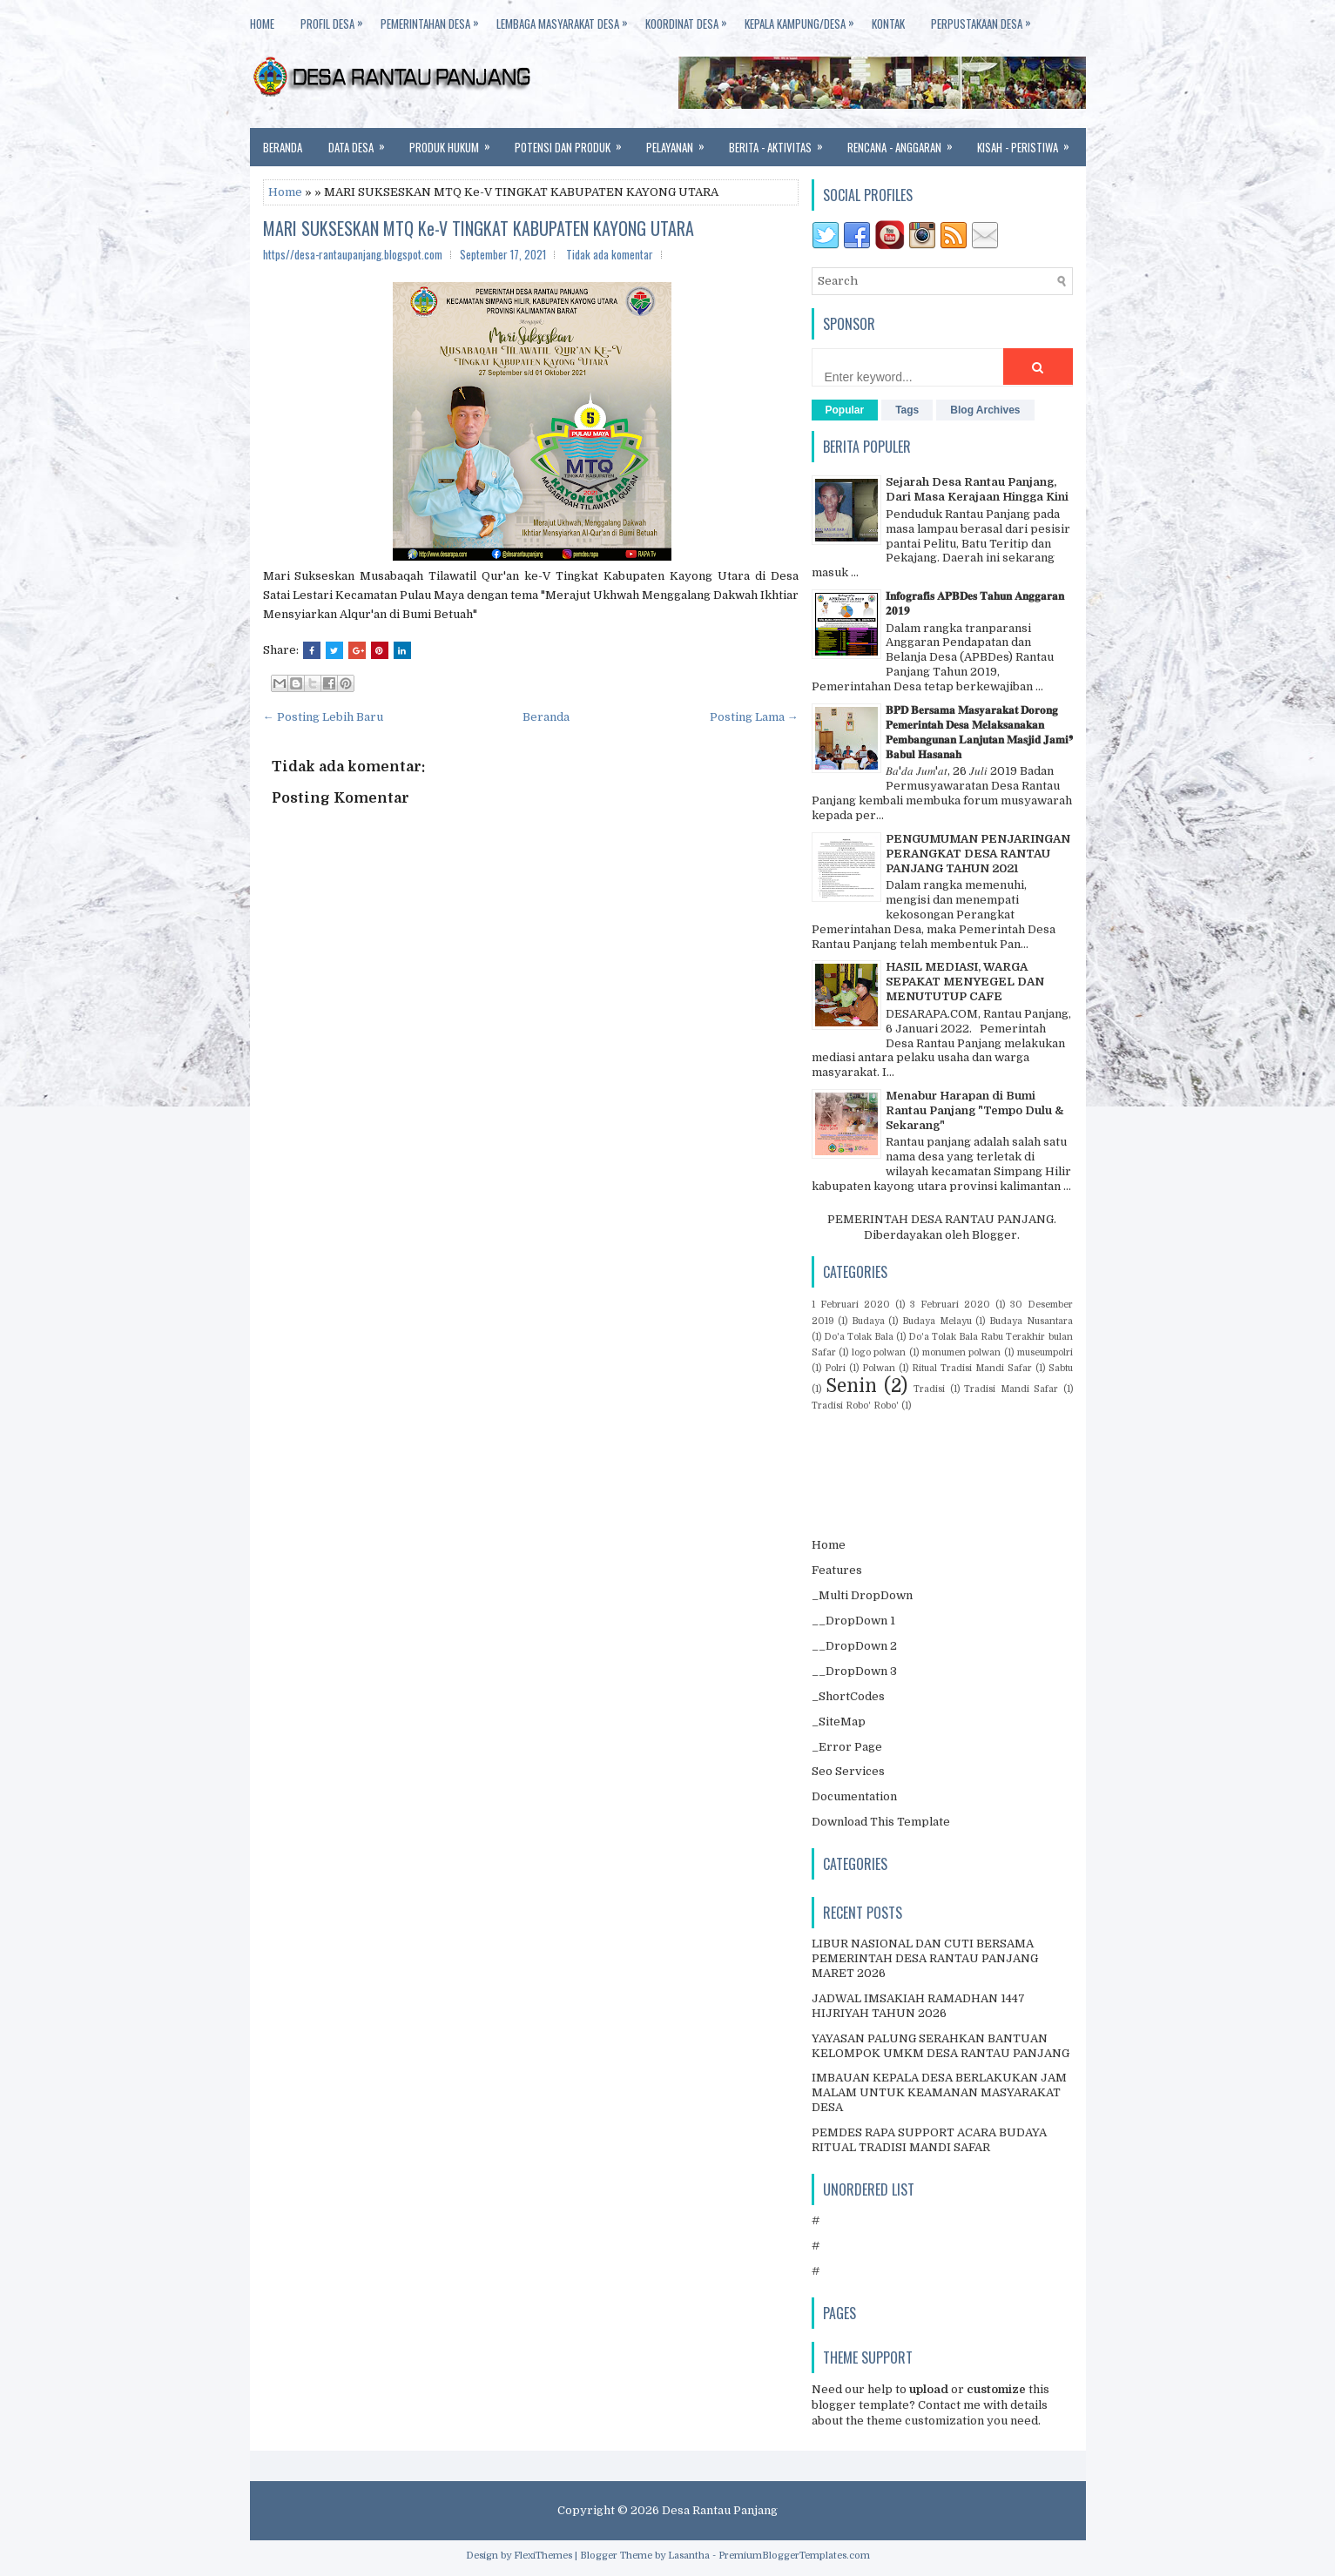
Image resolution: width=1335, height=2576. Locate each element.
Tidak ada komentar (609, 254)
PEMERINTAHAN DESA (438, 20)
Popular (845, 410)
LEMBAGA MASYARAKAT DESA (570, 20)
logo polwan (879, 1352)
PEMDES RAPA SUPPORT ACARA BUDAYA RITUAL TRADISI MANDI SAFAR (929, 2140)
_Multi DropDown (862, 1595)
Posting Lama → (754, 716)
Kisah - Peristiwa (1029, 142)
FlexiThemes (543, 2555)
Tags (907, 410)
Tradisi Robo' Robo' (855, 1405)
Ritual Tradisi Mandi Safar (972, 1368)
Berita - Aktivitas (781, 142)
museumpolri (1045, 1352)
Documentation (854, 1796)
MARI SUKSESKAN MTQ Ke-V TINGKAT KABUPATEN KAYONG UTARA (478, 228)
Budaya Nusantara (1031, 1321)
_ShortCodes (848, 1696)
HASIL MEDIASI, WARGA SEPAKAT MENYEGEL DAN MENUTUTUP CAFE (965, 981)
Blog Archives (985, 410)
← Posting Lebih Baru (323, 716)
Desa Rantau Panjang (720, 2510)
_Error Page (847, 1746)
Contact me (949, 2404)
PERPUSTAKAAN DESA (989, 20)
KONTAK (888, 23)
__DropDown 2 (854, 1645)
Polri (835, 1368)
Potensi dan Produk (574, 142)
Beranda (282, 147)
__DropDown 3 (854, 1671)
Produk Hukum (455, 142)
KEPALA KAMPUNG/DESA (808, 20)
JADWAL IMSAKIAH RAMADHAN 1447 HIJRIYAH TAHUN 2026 (918, 2006)
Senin (851, 1385)
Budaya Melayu (937, 1321)
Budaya (868, 1321)
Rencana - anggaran (905, 142)
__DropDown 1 (853, 1620)
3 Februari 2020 (950, 1304)
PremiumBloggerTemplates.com (794, 2555)
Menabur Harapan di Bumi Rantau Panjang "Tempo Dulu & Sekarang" (974, 1110)
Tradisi (929, 1389)
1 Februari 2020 (851, 1304)
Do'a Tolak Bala (858, 1337)
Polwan (878, 1368)
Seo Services (848, 1771)
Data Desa (362, 142)
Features (837, 1570)
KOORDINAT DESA (695, 20)
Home (285, 191)
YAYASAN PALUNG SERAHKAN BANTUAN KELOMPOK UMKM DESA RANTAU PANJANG (940, 2046)
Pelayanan (681, 142)
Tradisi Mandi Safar (1011, 1389)
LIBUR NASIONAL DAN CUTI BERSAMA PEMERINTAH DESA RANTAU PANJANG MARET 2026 (925, 1958)
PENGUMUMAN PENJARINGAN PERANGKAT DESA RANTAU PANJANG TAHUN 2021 (978, 853)
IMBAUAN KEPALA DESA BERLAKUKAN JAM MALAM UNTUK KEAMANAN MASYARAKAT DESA (939, 2092)
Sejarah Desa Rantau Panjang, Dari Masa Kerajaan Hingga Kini (977, 489)
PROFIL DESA (340, 20)
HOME (262, 23)
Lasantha (689, 2555)
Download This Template (881, 1821)
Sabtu (1060, 1368)
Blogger (994, 1234)
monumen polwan (961, 1352)
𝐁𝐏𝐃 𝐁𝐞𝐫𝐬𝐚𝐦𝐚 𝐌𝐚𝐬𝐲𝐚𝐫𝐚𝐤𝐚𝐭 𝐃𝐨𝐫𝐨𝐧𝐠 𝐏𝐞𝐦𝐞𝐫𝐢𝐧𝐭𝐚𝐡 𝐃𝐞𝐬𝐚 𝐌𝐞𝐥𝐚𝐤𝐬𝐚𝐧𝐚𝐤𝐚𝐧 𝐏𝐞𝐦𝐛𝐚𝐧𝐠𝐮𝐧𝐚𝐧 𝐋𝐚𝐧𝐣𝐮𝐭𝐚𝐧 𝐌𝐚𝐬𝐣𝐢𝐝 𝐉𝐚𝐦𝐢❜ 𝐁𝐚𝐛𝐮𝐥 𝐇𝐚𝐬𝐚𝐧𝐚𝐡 (979, 732)
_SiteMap (839, 1721)
